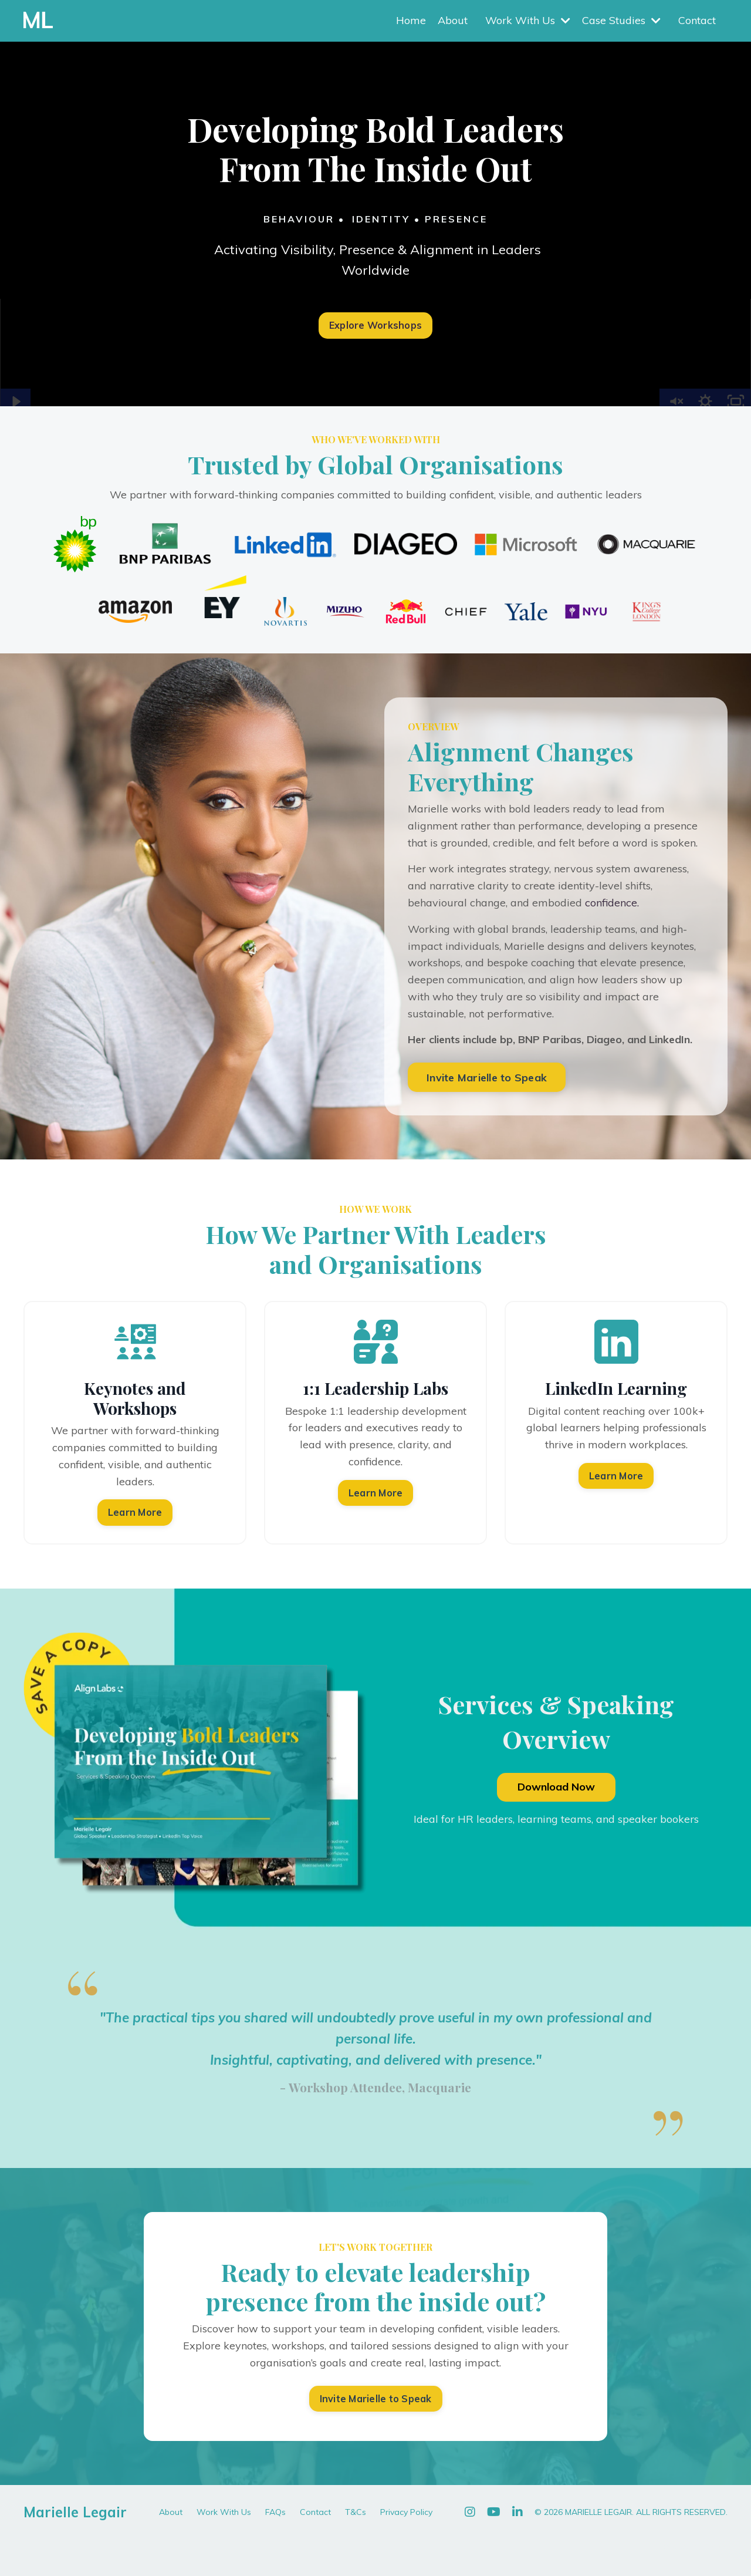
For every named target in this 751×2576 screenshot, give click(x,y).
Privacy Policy (406, 2512)
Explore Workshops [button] (375, 325)
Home (411, 20)
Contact (697, 20)
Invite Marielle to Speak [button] (487, 1077)
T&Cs (355, 2512)
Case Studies (621, 20)
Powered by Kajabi (691, 2546)
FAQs (275, 2512)
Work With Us (527, 20)
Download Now (556, 1786)
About (453, 20)
